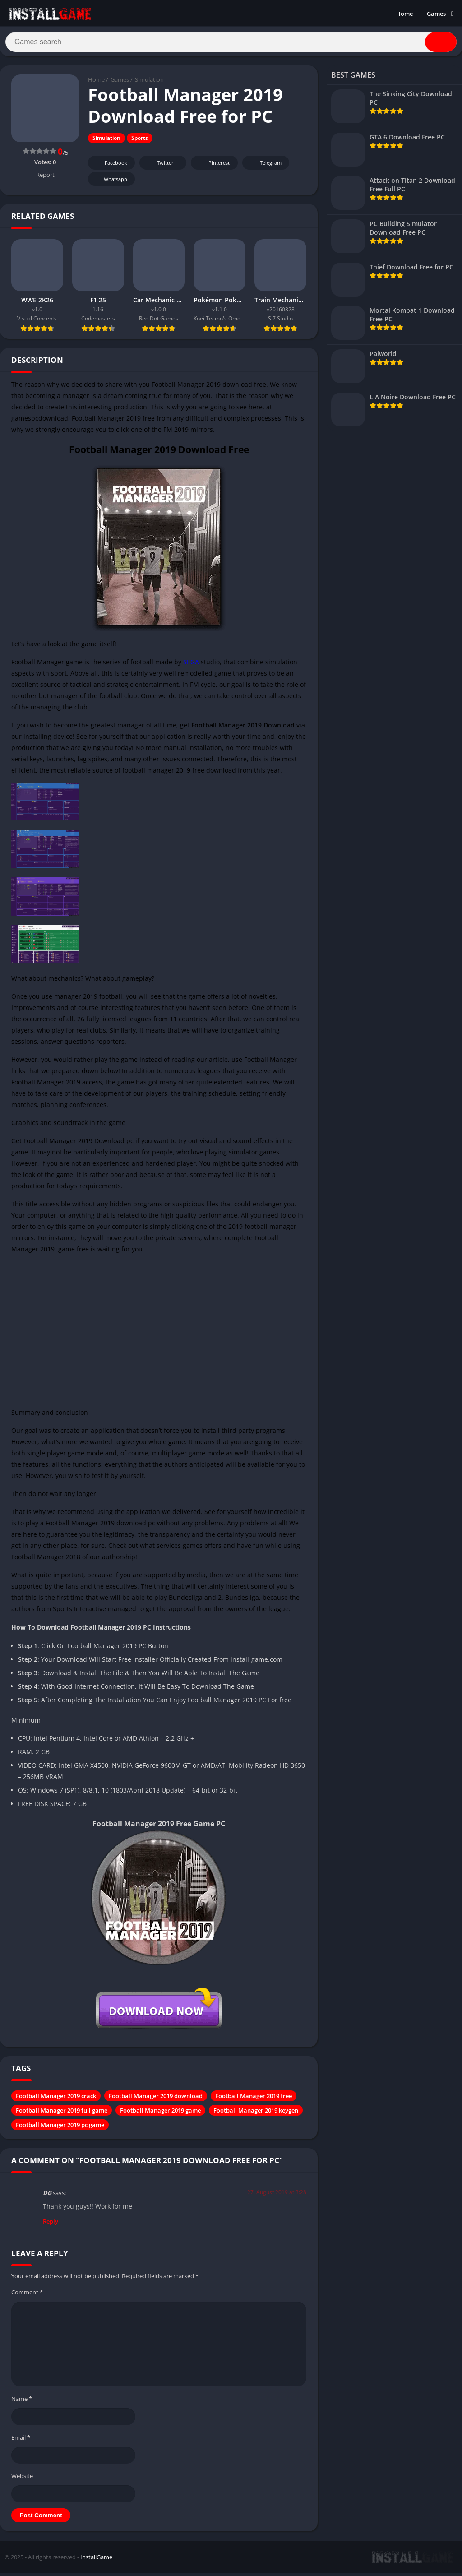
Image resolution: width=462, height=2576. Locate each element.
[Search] (231, 44)
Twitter (159, 166)
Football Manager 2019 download (156, 2100)
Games (436, 13)
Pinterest (213, 166)
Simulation (149, 83)
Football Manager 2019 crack (56, 2100)
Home (404, 13)
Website (22, 2480)
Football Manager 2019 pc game (60, 2129)
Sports (139, 142)
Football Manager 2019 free (253, 2100)
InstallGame (96, 2561)
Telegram (265, 166)
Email (20, 2441)
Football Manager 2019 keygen (255, 2114)
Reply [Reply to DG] (50, 2225)
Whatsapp (110, 183)
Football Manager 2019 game (160, 2114)
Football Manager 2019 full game (61, 2114)
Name (21, 2403)
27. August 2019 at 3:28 (276, 2196)
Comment (27, 2296)
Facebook (110, 166)
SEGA (191, 665)
